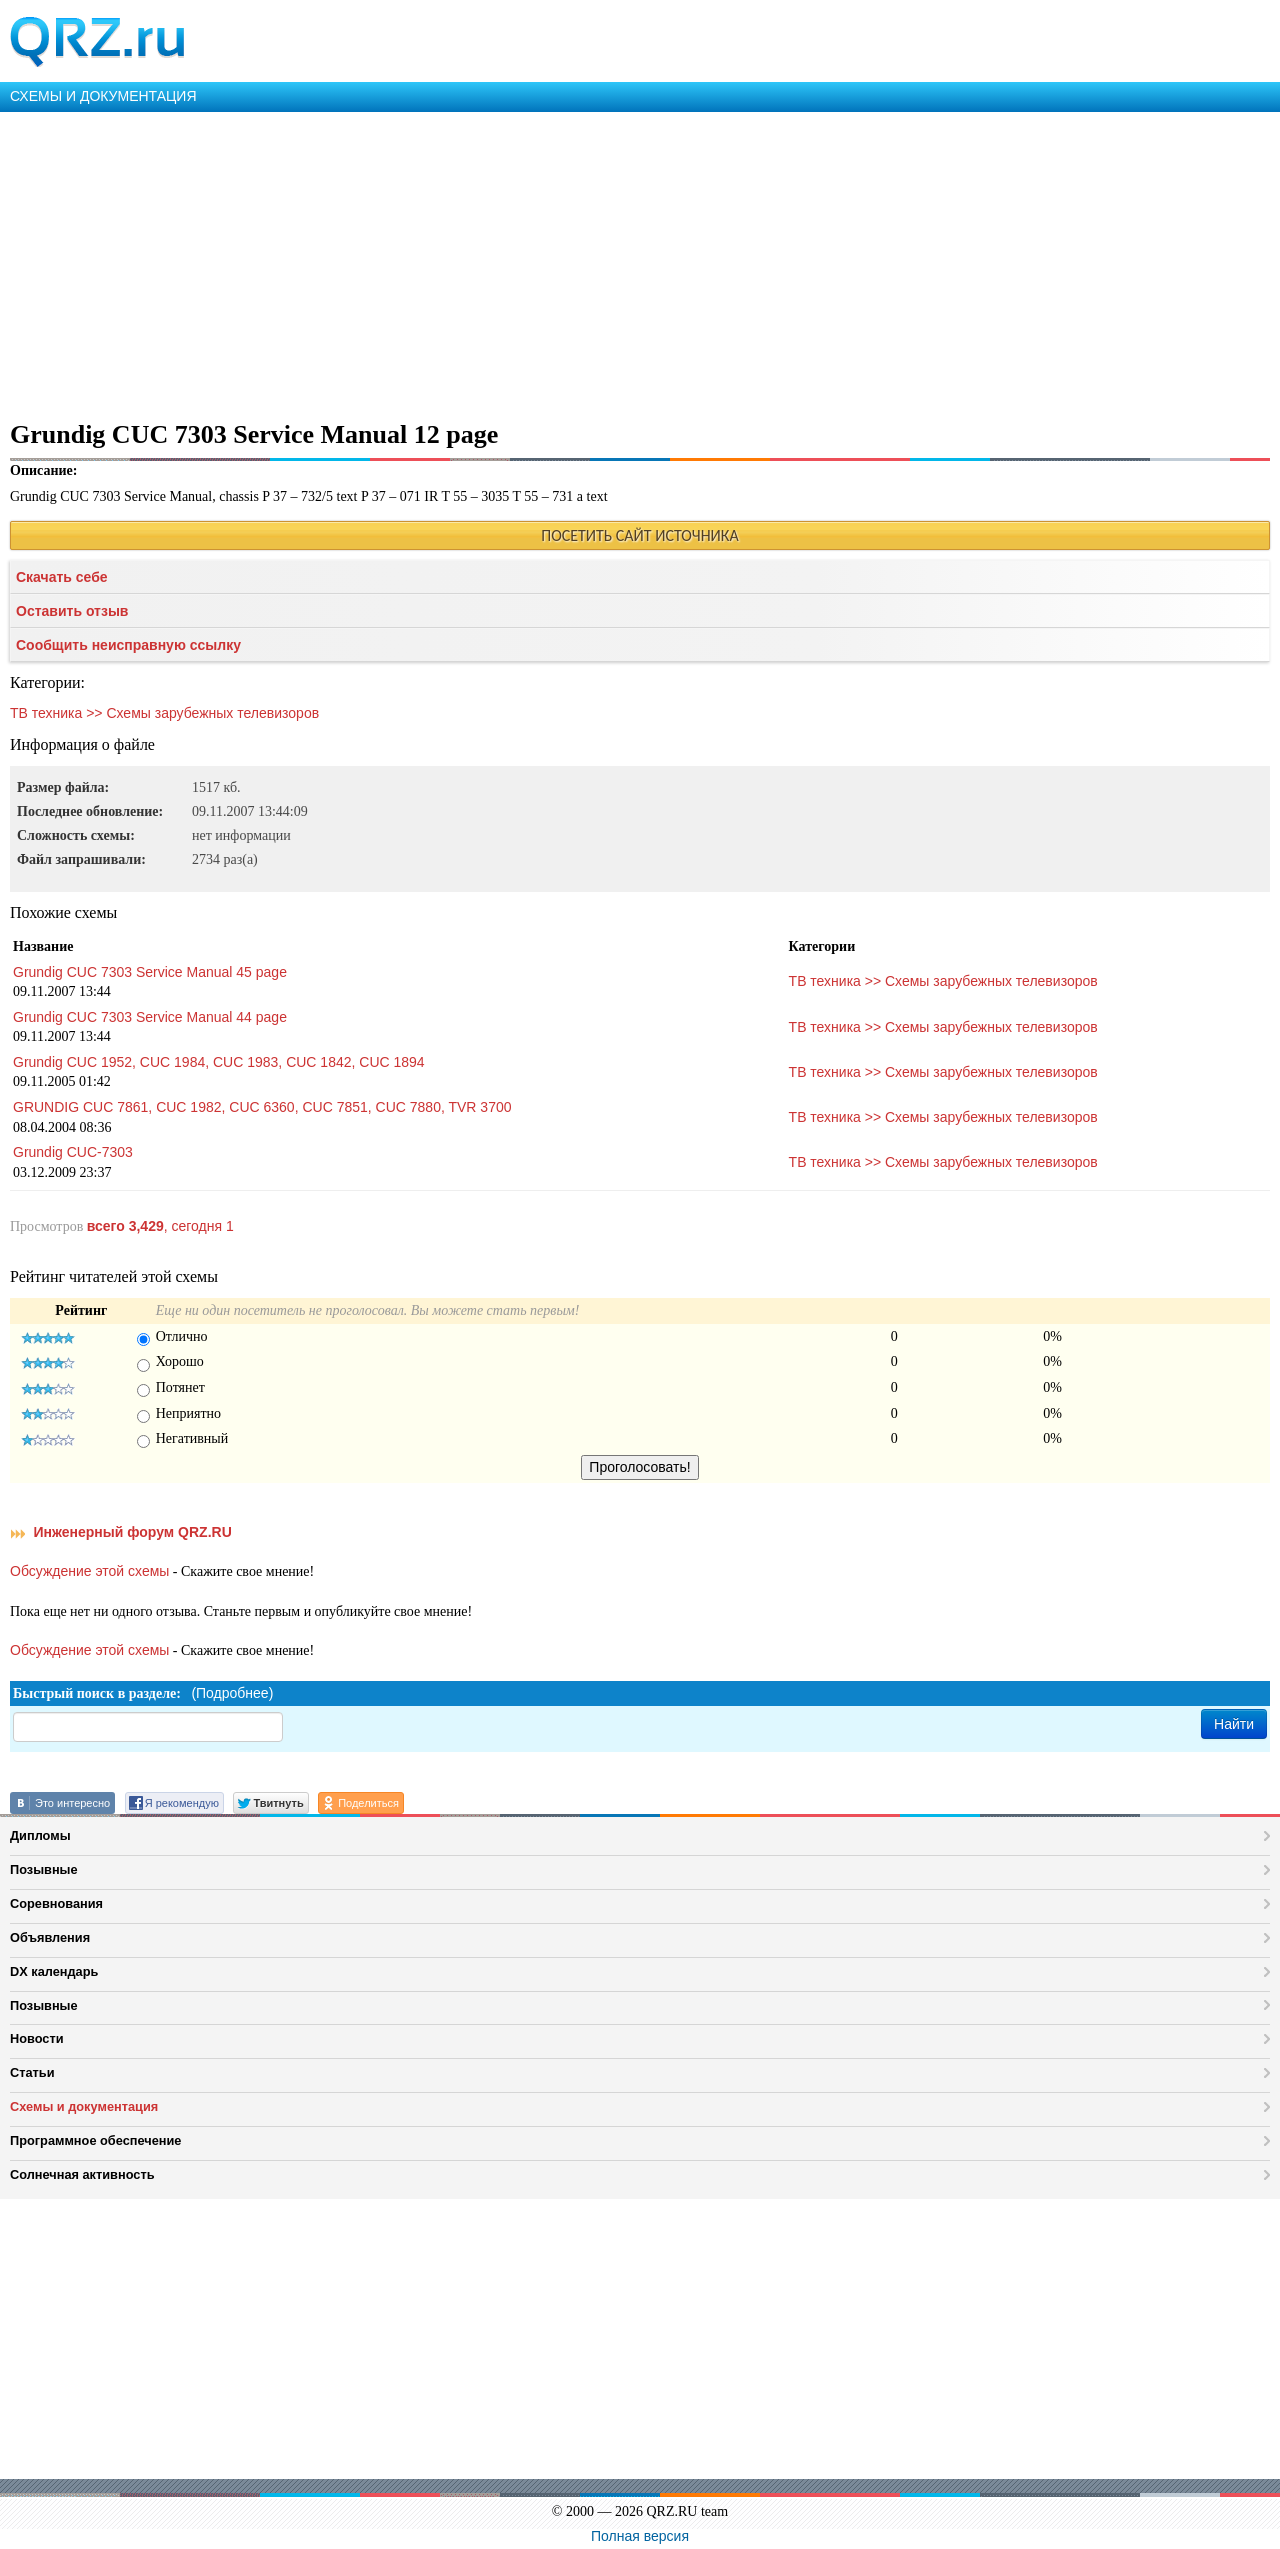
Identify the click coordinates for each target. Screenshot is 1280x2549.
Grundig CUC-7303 (73, 1152)
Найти (1234, 1724)
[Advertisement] (600, 262)
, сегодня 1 (160, 1226)
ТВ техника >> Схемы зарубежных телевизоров (164, 713)
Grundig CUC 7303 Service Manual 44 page (150, 1017)
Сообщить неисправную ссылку (128, 645)
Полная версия (640, 2536)
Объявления (50, 1937)
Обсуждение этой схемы (89, 1571)
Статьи (32, 2072)
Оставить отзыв (72, 611)
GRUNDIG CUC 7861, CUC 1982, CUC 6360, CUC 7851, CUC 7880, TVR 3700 (262, 1107)
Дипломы (40, 1835)
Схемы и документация (84, 2106)
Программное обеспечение (95, 2140)
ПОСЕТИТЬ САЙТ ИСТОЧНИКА (639, 535)
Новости (37, 2038)
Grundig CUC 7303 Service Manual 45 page (150, 972)
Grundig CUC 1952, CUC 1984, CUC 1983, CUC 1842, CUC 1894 (219, 1062)
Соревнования (56, 1903)
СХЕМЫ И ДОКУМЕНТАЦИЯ (103, 96)
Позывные (44, 1869)
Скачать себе (62, 577)
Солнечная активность (82, 2174)
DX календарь (54, 1971)
